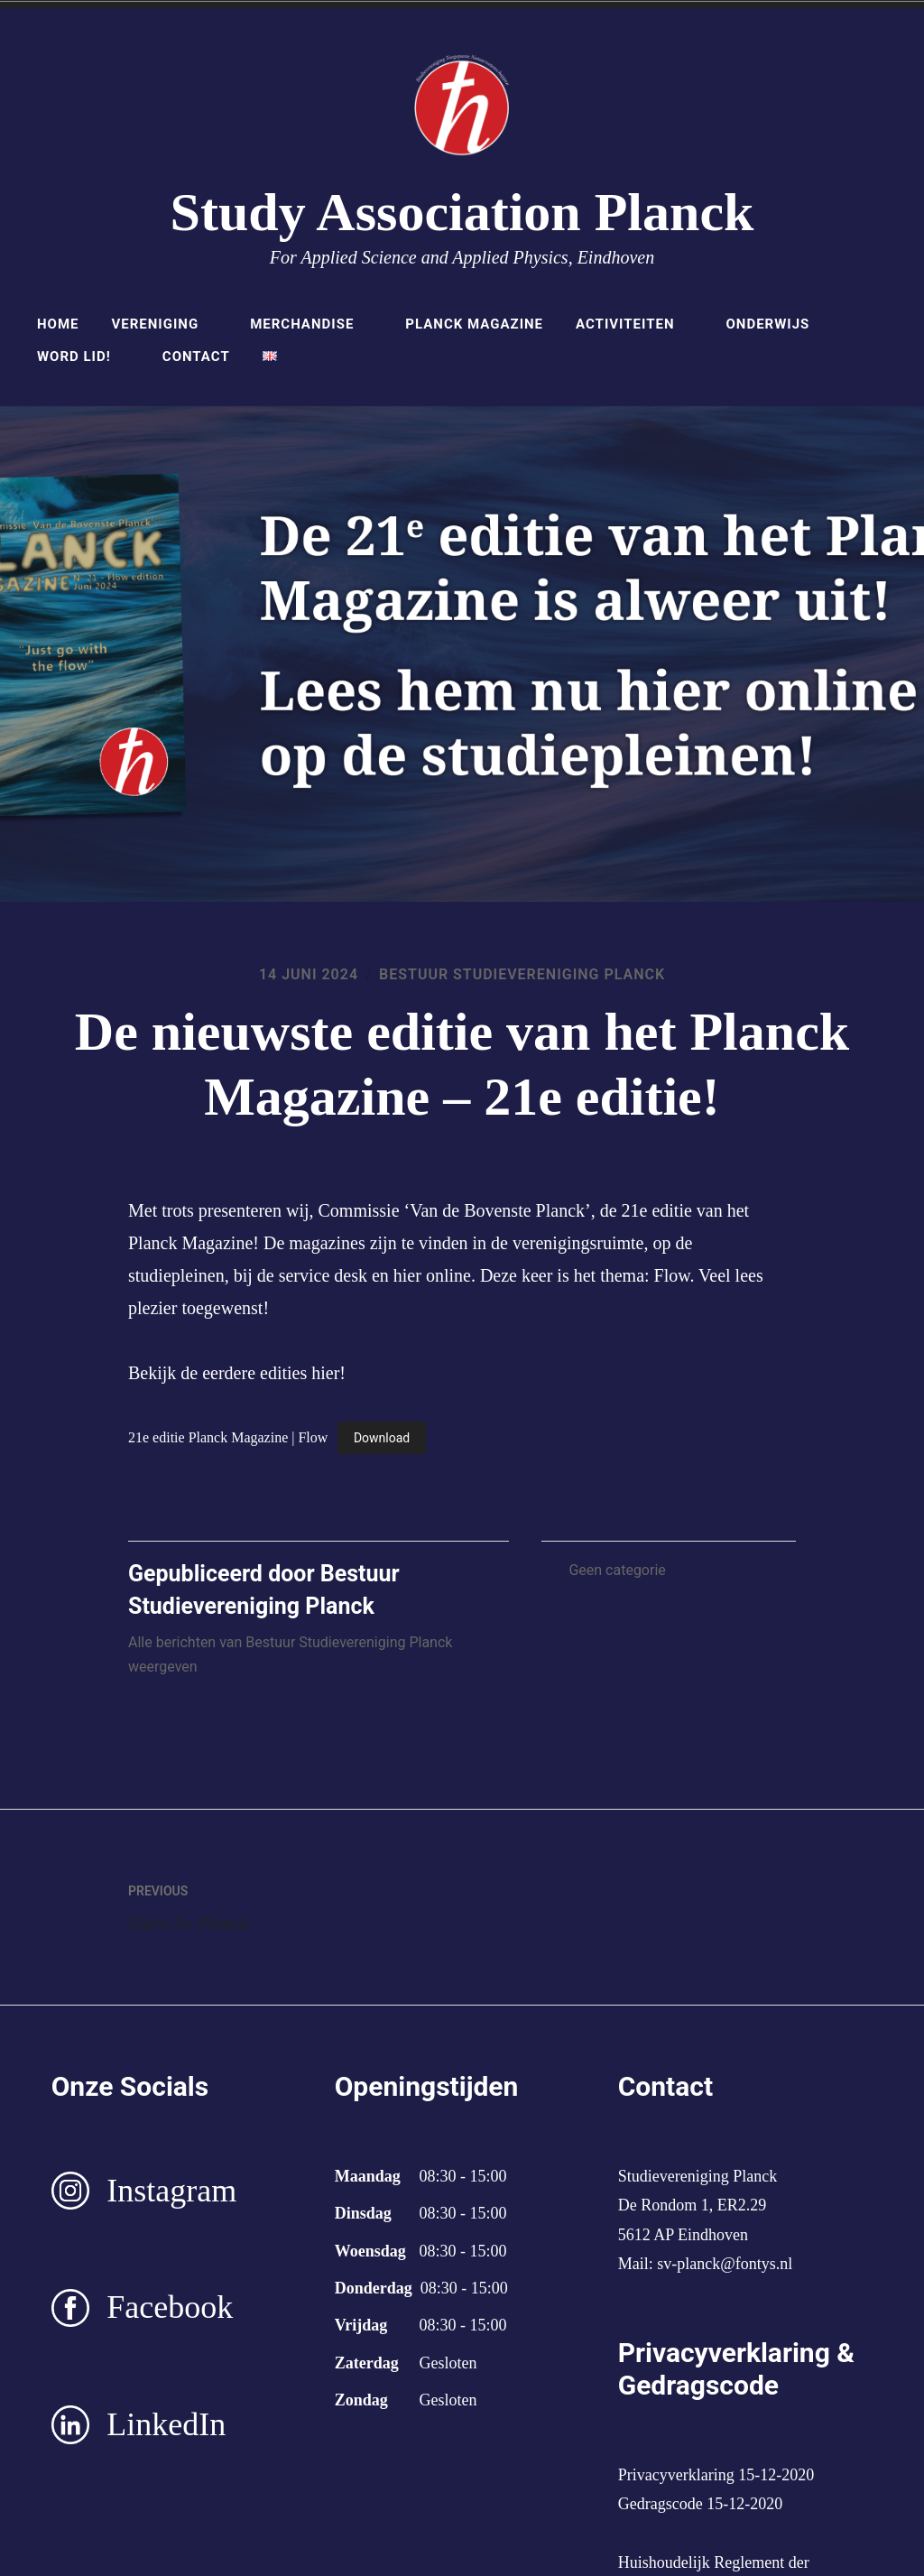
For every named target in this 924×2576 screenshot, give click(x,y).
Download (382, 1438)
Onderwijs (776, 324)
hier (325, 1373)
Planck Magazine (474, 324)
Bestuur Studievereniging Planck (522, 974)
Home (58, 324)
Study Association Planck (462, 212)
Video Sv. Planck (295, 1904)
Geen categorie (616, 1570)
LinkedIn (166, 2424)
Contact (196, 356)
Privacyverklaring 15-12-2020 (716, 2475)
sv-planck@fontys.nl (724, 2264)
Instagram (171, 2191)
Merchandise (311, 324)
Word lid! (83, 356)
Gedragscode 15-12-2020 (700, 2504)
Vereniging (164, 324)
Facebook (169, 2307)
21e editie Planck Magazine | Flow (228, 1437)
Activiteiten (634, 324)
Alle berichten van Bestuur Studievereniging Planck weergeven (290, 1654)
